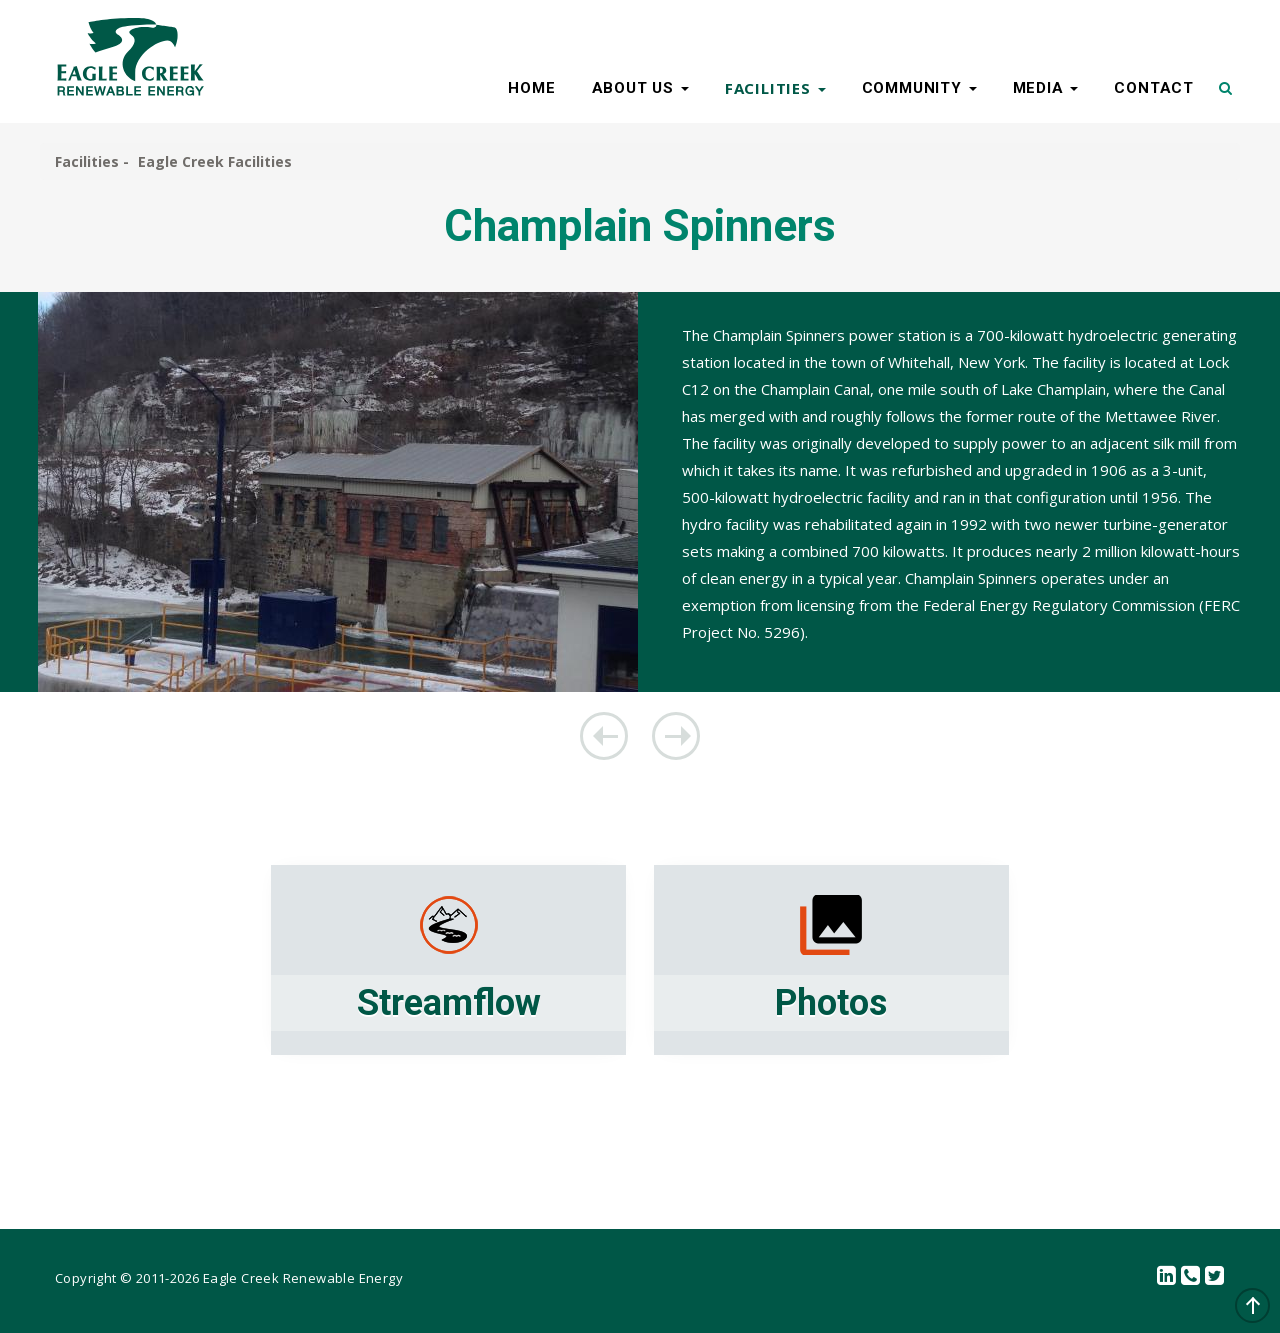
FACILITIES (775, 88)
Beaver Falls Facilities (604, 736)
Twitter (1215, 1276)
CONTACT (1154, 88)
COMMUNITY (919, 88)
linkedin (1167, 1276)
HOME (531, 88)
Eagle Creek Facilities (215, 161)
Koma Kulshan (676, 736)
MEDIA (1046, 88)
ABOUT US (640, 88)
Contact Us (1191, 1276)
